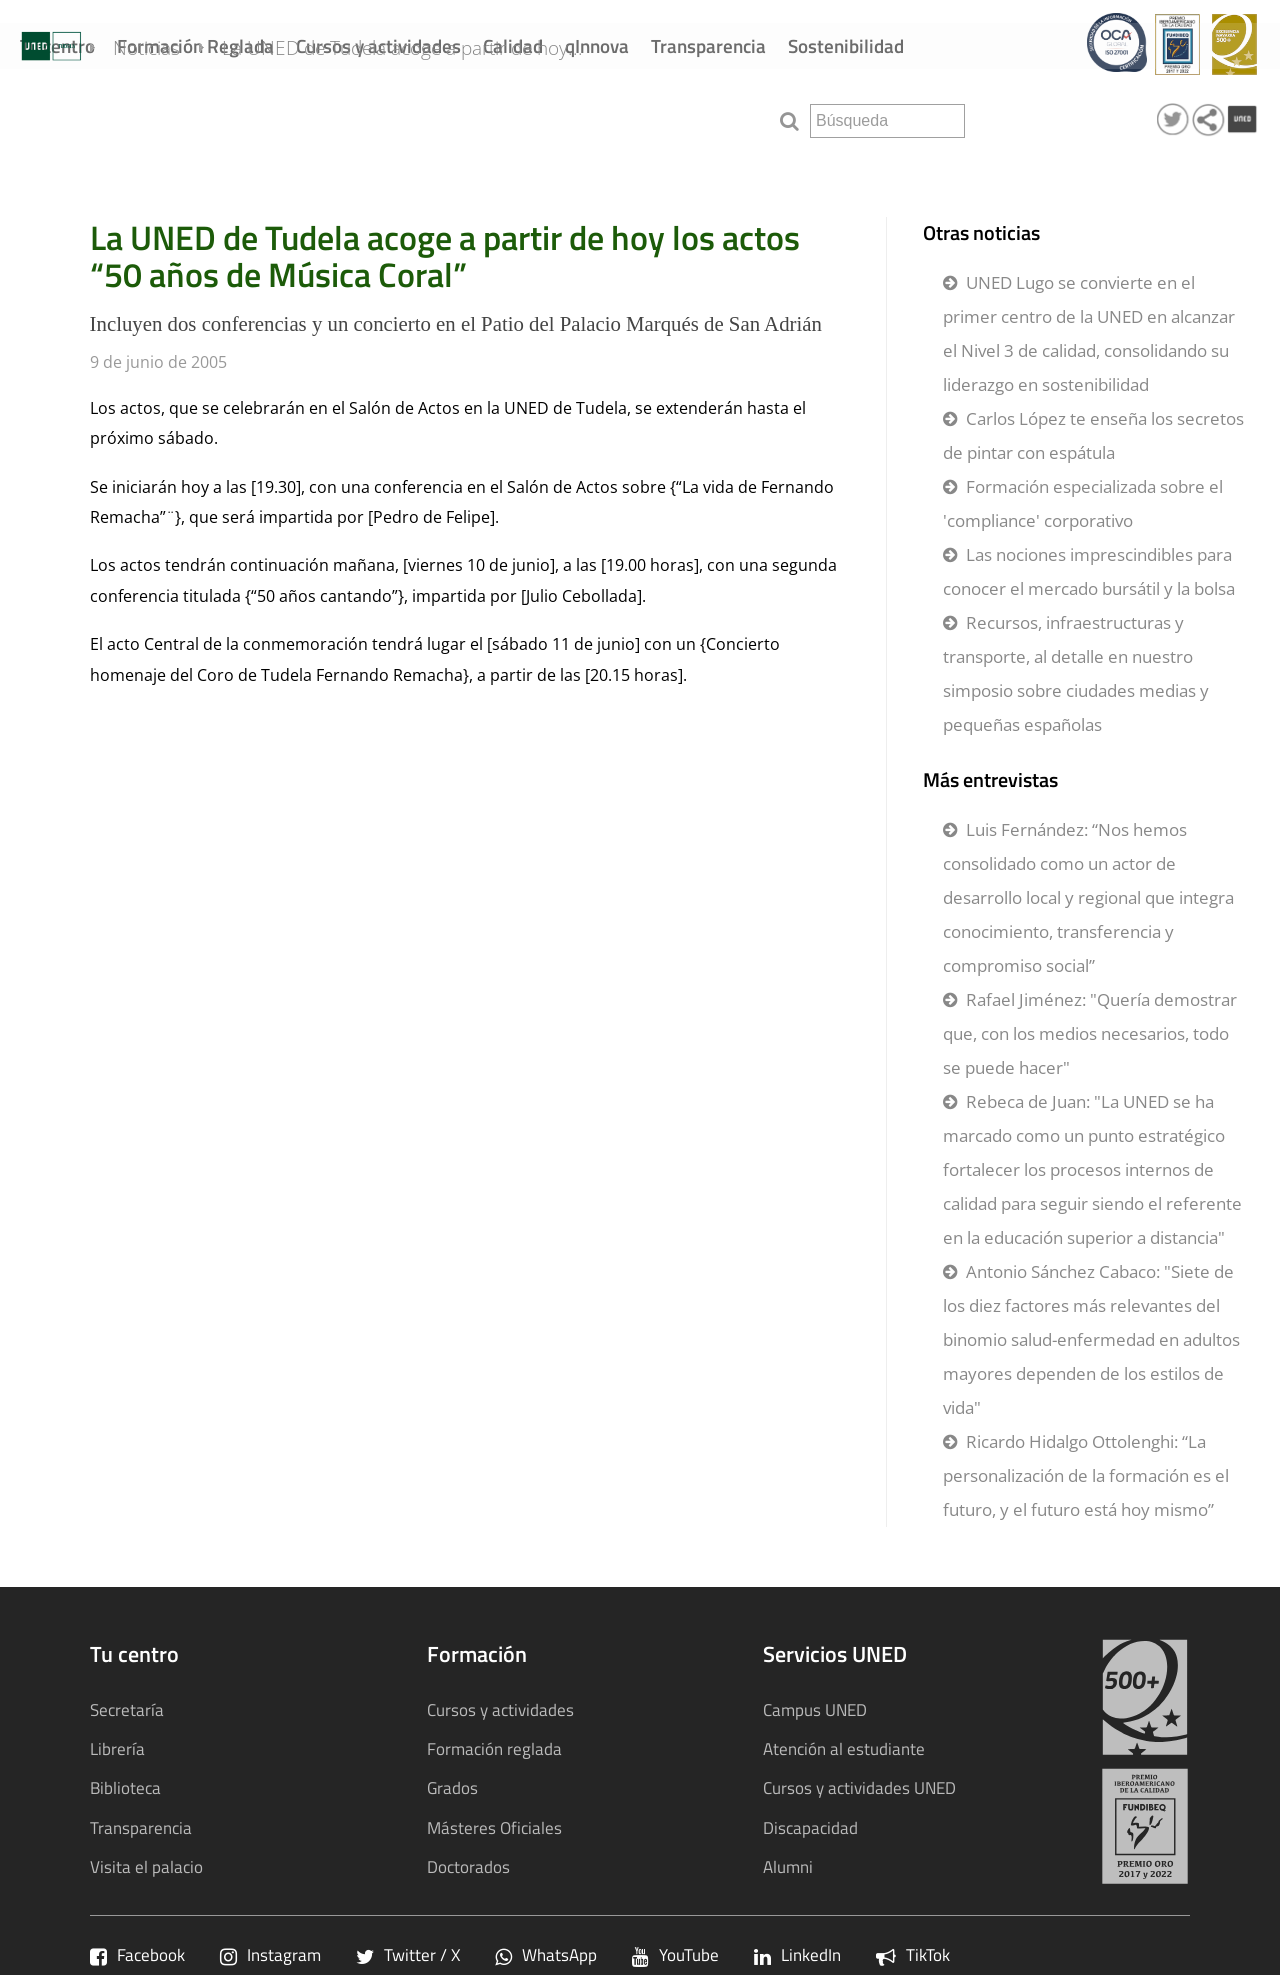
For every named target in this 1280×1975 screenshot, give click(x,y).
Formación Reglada (195, 45)
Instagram (270, 1954)
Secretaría (127, 1709)
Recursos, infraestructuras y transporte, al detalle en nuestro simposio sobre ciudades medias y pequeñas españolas (1076, 673)
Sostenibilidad (846, 45)
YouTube (675, 1954)
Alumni (788, 1866)
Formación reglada (494, 1748)
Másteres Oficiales (494, 1827)
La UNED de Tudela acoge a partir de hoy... (435, 118)
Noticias (179, 118)
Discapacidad (810, 1827)
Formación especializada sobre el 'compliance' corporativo (1083, 503)
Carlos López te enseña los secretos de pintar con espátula (1093, 435)
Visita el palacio (146, 1866)
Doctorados (468, 1866)
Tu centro (57, 45)
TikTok (913, 1954)
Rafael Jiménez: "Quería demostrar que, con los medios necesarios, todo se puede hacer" (1090, 1033)
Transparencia (708, 45)
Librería (117, 1748)
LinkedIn (797, 1954)
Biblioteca (125, 1787)
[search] (887, 121)
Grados (452, 1787)
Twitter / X (408, 1954)
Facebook (137, 1954)
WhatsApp (546, 1954)
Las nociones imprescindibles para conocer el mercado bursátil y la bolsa (1089, 571)
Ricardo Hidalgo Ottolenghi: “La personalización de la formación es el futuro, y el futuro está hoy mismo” (1086, 1475)
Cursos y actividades (378, 45)
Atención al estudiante (844, 1748)
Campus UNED (815, 1709)
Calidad (513, 45)
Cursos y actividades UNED (859, 1787)
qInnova (597, 45)
